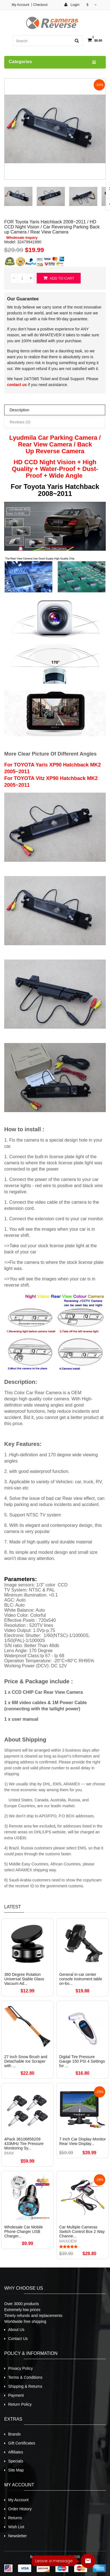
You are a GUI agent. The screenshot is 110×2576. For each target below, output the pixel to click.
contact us (17, 384)
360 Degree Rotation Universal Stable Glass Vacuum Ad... (24, 1979)
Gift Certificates (21, 2443)
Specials (15, 2461)
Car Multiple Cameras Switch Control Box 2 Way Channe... (82, 2231)
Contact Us (18, 2338)
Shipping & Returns (25, 2386)
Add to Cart (58, 278)
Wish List (16, 2527)
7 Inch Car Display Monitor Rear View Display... (82, 2141)
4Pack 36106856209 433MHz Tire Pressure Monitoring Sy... (23, 2143)
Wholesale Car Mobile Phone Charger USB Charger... (23, 2231)
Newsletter (17, 2536)
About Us (16, 2329)
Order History (20, 2509)
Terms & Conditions (25, 2377)
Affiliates (15, 2452)
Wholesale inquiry (22, 237)
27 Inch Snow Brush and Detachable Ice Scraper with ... (25, 2061)
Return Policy (20, 2404)
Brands (14, 2434)
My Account (20, 4)
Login (71, 5)
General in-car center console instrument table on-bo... (80, 1979)
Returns (15, 2518)
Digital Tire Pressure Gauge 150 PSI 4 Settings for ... (82, 2061)
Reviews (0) (20, 422)
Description (19, 410)
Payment (16, 2395)
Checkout (40, 4)
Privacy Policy (20, 2368)
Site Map (16, 2470)
